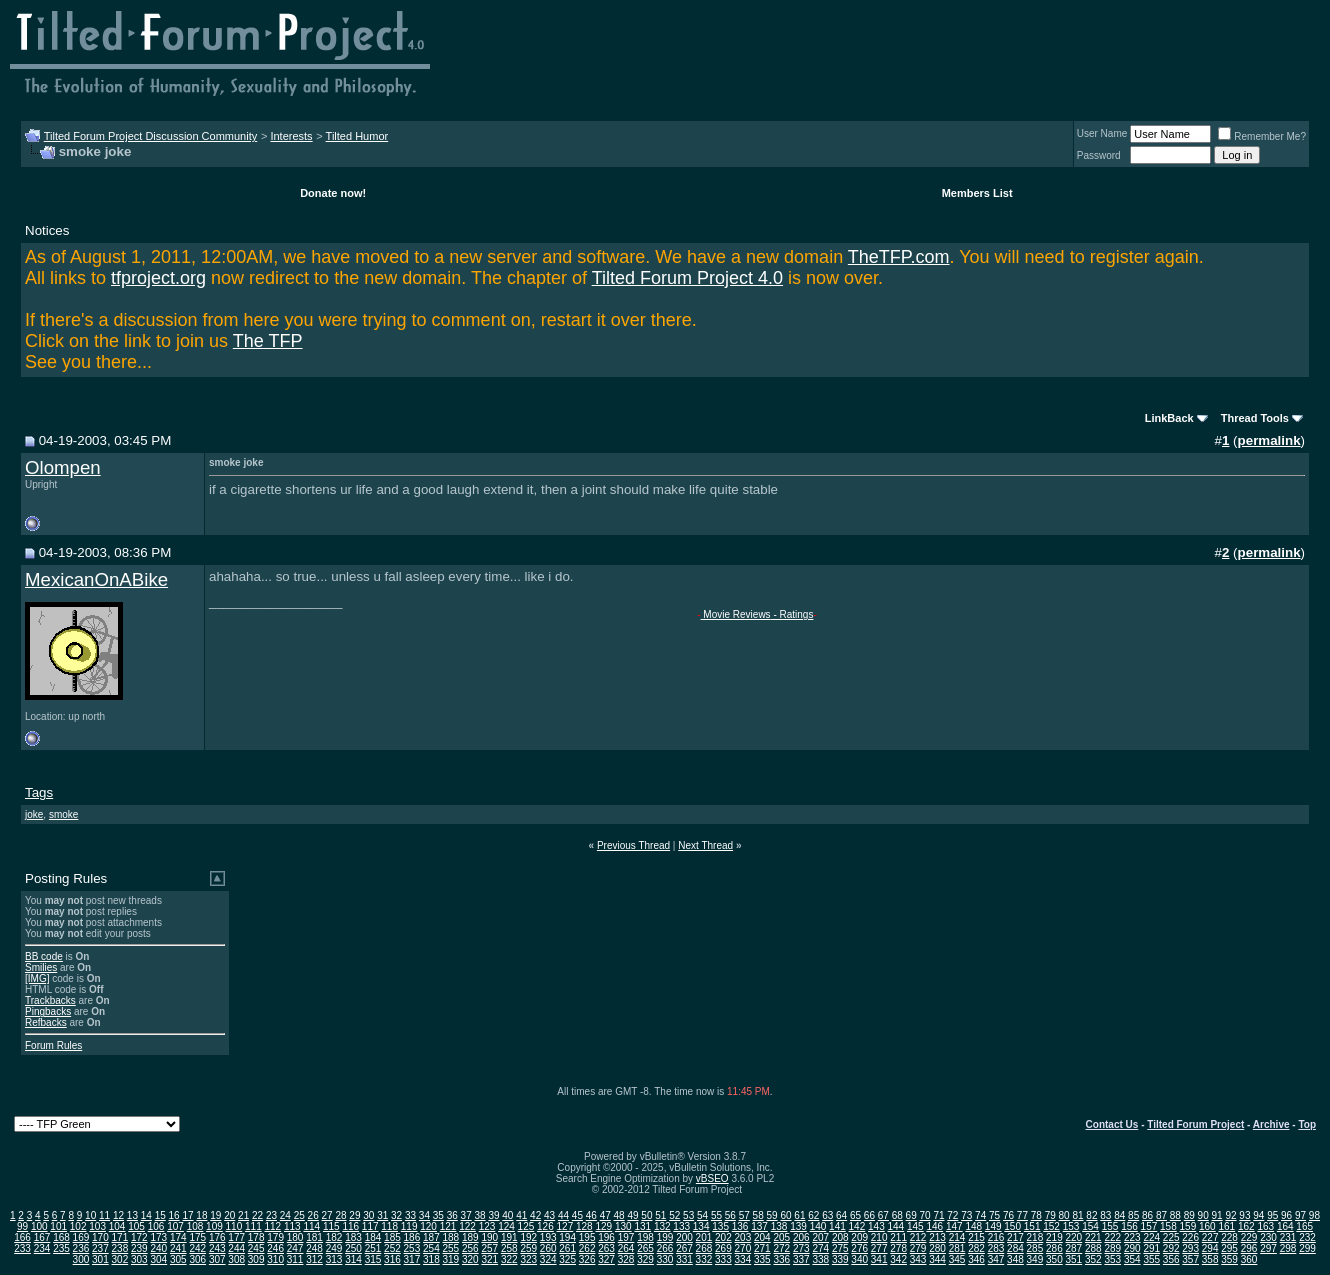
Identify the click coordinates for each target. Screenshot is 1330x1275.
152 (1051, 1226)
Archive (1271, 1124)
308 (236, 1259)
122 (467, 1226)
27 (327, 1215)
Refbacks (46, 1022)
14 (146, 1215)
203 (743, 1237)
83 (1105, 1215)
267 (684, 1248)
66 (869, 1215)
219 (1054, 1237)
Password (1099, 155)
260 (548, 1248)
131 (642, 1226)
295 (1229, 1248)
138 (779, 1226)
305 (178, 1259)
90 (1203, 1215)
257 (489, 1248)
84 (1119, 1215)
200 (684, 1237)
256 (470, 1248)
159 (1188, 1226)
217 (1015, 1237)
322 (509, 1259)
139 (798, 1226)
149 (993, 1226)
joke (34, 814)
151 (1032, 1226)
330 (665, 1259)
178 (256, 1237)
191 (509, 1237)
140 (818, 1226)
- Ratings (792, 614)
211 (898, 1237)
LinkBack (1169, 418)
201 (704, 1237)
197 (626, 1237)
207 (820, 1237)
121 (448, 1226)
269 (723, 1248)
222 (1112, 1237)
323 (528, 1259)
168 (61, 1237)
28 (340, 1215)
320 (470, 1259)
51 (660, 1215)
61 (799, 1215)
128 (584, 1226)
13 (132, 1215)
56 (730, 1215)
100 (39, 1226)
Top (1307, 1124)
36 (452, 1215)
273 (801, 1248)
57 (744, 1215)
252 (392, 1248)
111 (253, 1226)
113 (292, 1226)
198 (645, 1237)
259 (528, 1248)
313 (334, 1259)
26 (313, 1215)
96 (1286, 1215)
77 (1022, 1215)
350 (1054, 1259)
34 (424, 1215)
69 (911, 1215)
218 (1035, 1237)
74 (980, 1215)
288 (1093, 1248)
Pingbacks (48, 1011)
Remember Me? (1262, 136)
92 (1230, 1215)
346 (976, 1259)
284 (1015, 1248)
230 (1268, 1237)
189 (470, 1237)
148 (973, 1226)
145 (915, 1226)
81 (1077, 1215)
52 (674, 1215)
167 (42, 1237)
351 (1074, 1259)
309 (256, 1259)
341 (879, 1259)
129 (603, 1226)
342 (898, 1259)
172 (139, 1237)
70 (924, 1215)
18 (201, 1215)
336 (781, 1259)
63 (827, 1215)
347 (996, 1259)
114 (311, 1226)
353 (1112, 1259)
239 (139, 1248)
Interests (291, 136)
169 (81, 1237)
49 (632, 1215)
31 (382, 1215)
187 (431, 1237)
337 (801, 1259)
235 (61, 1248)
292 (1171, 1248)
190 (489, 1237)
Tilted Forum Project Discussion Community (151, 136)
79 (1050, 1215)
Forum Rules (53, 1045)
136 (740, 1226)
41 (521, 1215)
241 (178, 1248)
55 (716, 1215)
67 (883, 1215)
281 (957, 1248)
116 (350, 1226)
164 (1285, 1226)
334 (743, 1259)
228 (1229, 1237)
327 (606, 1259)
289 (1112, 1248)
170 (100, 1237)
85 (1133, 1215)
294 (1210, 1248)
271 (762, 1248)
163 (1265, 1226)
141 (837, 1226)
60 (785, 1215)
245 (256, 1248)
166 (22, 1237)
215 (976, 1237)
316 (392, 1259)
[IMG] (37, 978)
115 (331, 1226)
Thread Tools (1255, 418)
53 (688, 1215)
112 (273, 1226)
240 (158, 1248)
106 (156, 1226)
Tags (39, 792)
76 (1008, 1215)
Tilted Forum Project (1195, 1124)
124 (506, 1226)
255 (451, 1248)
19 (215, 1215)
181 (314, 1237)
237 (100, 1248)
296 (1249, 1248)
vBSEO (712, 1178)
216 (996, 1237)
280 (937, 1248)
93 (1244, 1215)
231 (1288, 1237)
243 (217, 1248)
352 (1093, 1259)
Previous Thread (633, 845)
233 (22, 1248)
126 (545, 1226)
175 (197, 1237)
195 (587, 1237)
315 (373, 1259)
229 (1249, 1237)
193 (548, 1237)
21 (243, 1215)
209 (859, 1237)
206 (801, 1237)
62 (813, 1215)
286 (1054, 1248)
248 (314, 1248)
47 (605, 1215)
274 (820, 1248)
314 (353, 1259)
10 (90, 1215)
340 (859, 1259)
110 (234, 1226)
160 (1207, 1226)
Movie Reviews (736, 614)
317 (412, 1259)
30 (368, 1215)
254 (431, 1248)
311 (295, 1259)
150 (1012, 1226)
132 (662, 1226)
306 (197, 1259)
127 (565, 1226)
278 (898, 1248)
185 (392, 1237)
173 (158, 1237)
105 (136, 1226)
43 (549, 1215)
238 (120, 1248)
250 (353, 1248)
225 (1171, 1237)
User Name (1102, 133)
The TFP (268, 341)
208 (840, 1237)
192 (528, 1237)
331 (684, 1259)
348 (1015, 1259)
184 (373, 1237)
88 (1175, 1215)
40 (507, 1215)
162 (1246, 1226)
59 (772, 1215)
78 (1036, 1215)
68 (897, 1215)
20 (229, 1215)
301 (100, 1259)
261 (567, 1248)
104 (117, 1226)
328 (626, 1259)
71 (938, 1215)
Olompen (63, 467)
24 (285, 1215)
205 (781, 1237)
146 (934, 1226)
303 (139, 1259)
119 (409, 1226)
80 (1064, 1215)
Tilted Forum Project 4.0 (687, 278)
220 (1074, 1237)
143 (876, 1226)
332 (704, 1259)
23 (271, 1215)
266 (665, 1248)
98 (1314, 1215)
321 (489, 1259)
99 (22, 1226)
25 (299, 1215)
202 (723, 1237)
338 (820, 1259)
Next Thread (705, 845)
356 (1171, 1259)
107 (175, 1226)
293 (1190, 1248)
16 (174, 1215)
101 (58, 1226)
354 (1132, 1259)
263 (606, 1248)
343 (918, 1259)
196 (606, 1237)
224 (1151, 1237)
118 (389, 1226)
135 (720, 1226)
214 (957, 1237)
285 (1035, 1248)
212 (918, 1237)
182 (334, 1237)
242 (197, 1248)
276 (859, 1248)
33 (410, 1215)
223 (1132, 1237)
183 (353, 1237)
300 (81, 1259)
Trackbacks (50, 1000)
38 (479, 1215)
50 (646, 1215)
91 (1217, 1215)
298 (1288, 1248)
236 (81, 1248)
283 (996, 1248)
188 (451, 1237)
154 (1090, 1226)
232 (1307, 1237)
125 (526, 1226)
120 (428, 1226)
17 (187, 1215)
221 (1093, 1237)
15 (160, 1215)
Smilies (41, 967)
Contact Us (1112, 1124)
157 (1149, 1226)
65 (855, 1215)
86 (1147, 1215)
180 (295, 1237)
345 (957, 1259)
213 (937, 1237)
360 (1249, 1259)
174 (178, 1237)
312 (314, 1259)
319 (451, 1259)
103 (97, 1226)
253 (412, 1248)
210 (879, 1237)
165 (1304, 1226)
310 (275, 1259)
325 (567, 1259)
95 (1272, 1215)
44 (563, 1215)
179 (275, 1237)
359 (1229, 1259)
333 (723, 1259)
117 (370, 1226)
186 (412, 1237)
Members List (977, 193)
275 (840, 1248)
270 (743, 1248)
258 (509, 1248)
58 (758, 1215)
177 (236, 1237)
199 (665, 1237)
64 (841, 1215)
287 (1074, 1248)
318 (431, 1259)
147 (954, 1226)
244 (236, 1248)
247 (295, 1248)
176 (217, 1237)
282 (976, 1248)
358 (1210, 1259)
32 (396, 1215)
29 (354, 1215)
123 (487, 1226)
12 (118, 1215)
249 (334, 1248)
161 (1226, 1226)
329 (645, 1259)
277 (879, 1248)
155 (1110, 1226)
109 (214, 1226)
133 (681, 1226)
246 (275, 1248)
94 (1258, 1215)
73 (966, 1215)
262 (587, 1248)
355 (1151, 1259)
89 (1189, 1215)
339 (840, 1259)
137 (759, 1226)
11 (104, 1215)
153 (1071, 1226)
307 (217, 1259)
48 (619, 1215)
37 (466, 1215)
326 (587, 1259)
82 (1091, 1215)
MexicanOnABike (96, 579)
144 (896, 1226)
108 (195, 1226)
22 (257, 1215)
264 (626, 1248)
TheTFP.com (899, 257)
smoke (63, 814)
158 (1168, 1226)
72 (952, 1215)
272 (781, 1248)
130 (623, 1226)
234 (42, 1248)
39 (493, 1215)
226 (1190, 1237)
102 (78, 1226)
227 (1210, 1237)
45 (577, 1215)
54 (702, 1215)
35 (438, 1215)
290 (1132, 1248)
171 (120, 1237)
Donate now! (333, 193)
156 (1129, 1226)
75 (994, 1215)
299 (1307, 1248)
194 (567, 1237)
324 (548, 1259)
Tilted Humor (357, 136)
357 (1190, 1259)
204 (762, 1237)
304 (158, 1259)
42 (535, 1215)
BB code (44, 956)
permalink (1269, 440)
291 (1151, 1248)
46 (591, 1215)
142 (857, 1226)
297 (1268, 1248)
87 (1161, 1215)
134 (701, 1226)
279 (918, 1248)
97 (1300, 1215)
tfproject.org (158, 278)
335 (762, 1259)
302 (120, 1259)
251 (373, 1248)
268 (704, 1248)
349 (1035, 1259)
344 (937, 1259)
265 (645, 1248)
